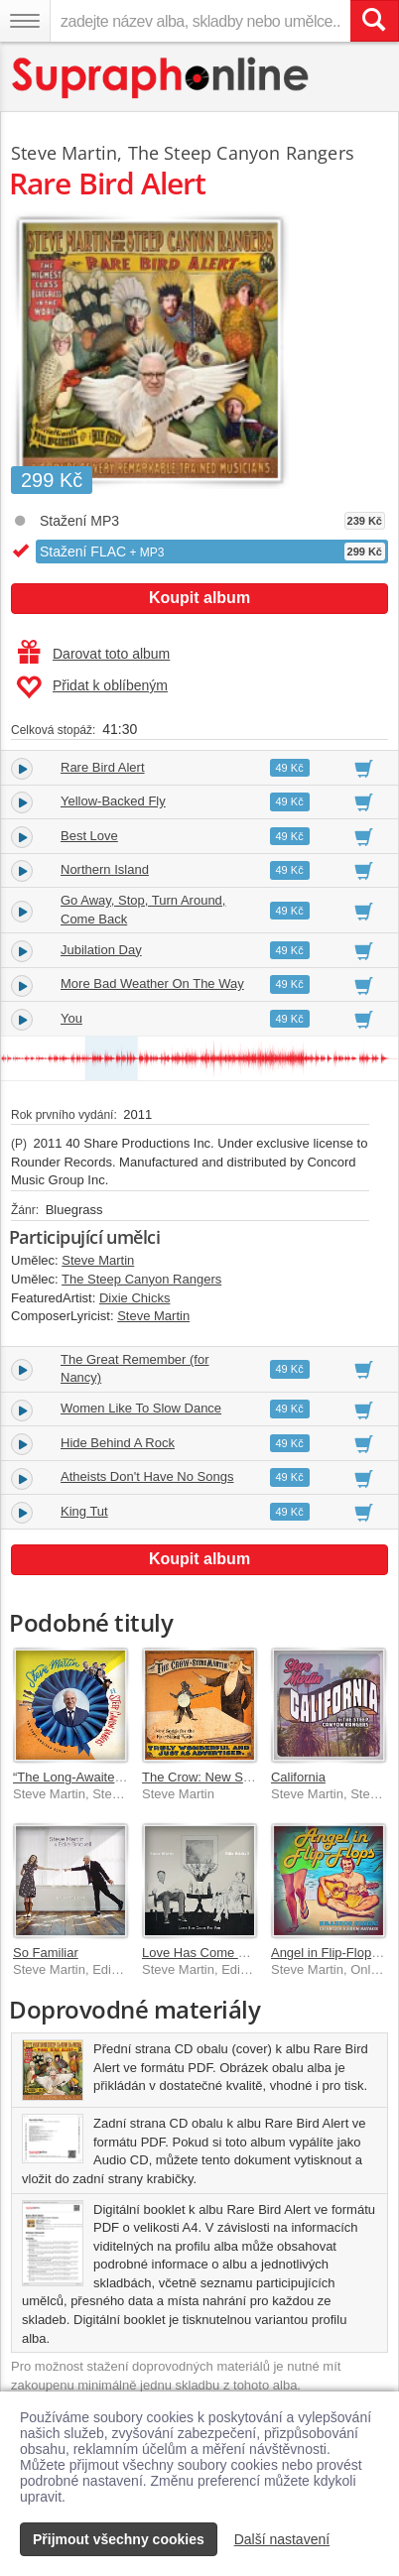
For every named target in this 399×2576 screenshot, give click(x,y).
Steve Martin (64, 153)
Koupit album (199, 597)
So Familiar (45, 1952)
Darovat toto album (94, 654)
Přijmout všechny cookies (118, 2539)
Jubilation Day (101, 949)
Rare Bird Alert (103, 767)
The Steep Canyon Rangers (241, 153)
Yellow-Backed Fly (113, 801)
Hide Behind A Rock (118, 1442)
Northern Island (105, 869)
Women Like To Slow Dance (141, 1408)
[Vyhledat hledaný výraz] (374, 21)
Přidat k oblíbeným (92, 687)
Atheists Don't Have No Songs (147, 1476)
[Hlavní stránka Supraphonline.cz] (161, 78)
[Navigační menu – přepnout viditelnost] (25, 21)
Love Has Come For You (212, 1952)
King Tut (84, 1511)
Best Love (89, 835)
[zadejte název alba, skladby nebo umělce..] (200, 21)
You (71, 1018)
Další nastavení (282, 2539)
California (298, 1777)
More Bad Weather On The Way (152, 983)
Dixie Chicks (135, 1297)
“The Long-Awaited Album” (89, 1777)
